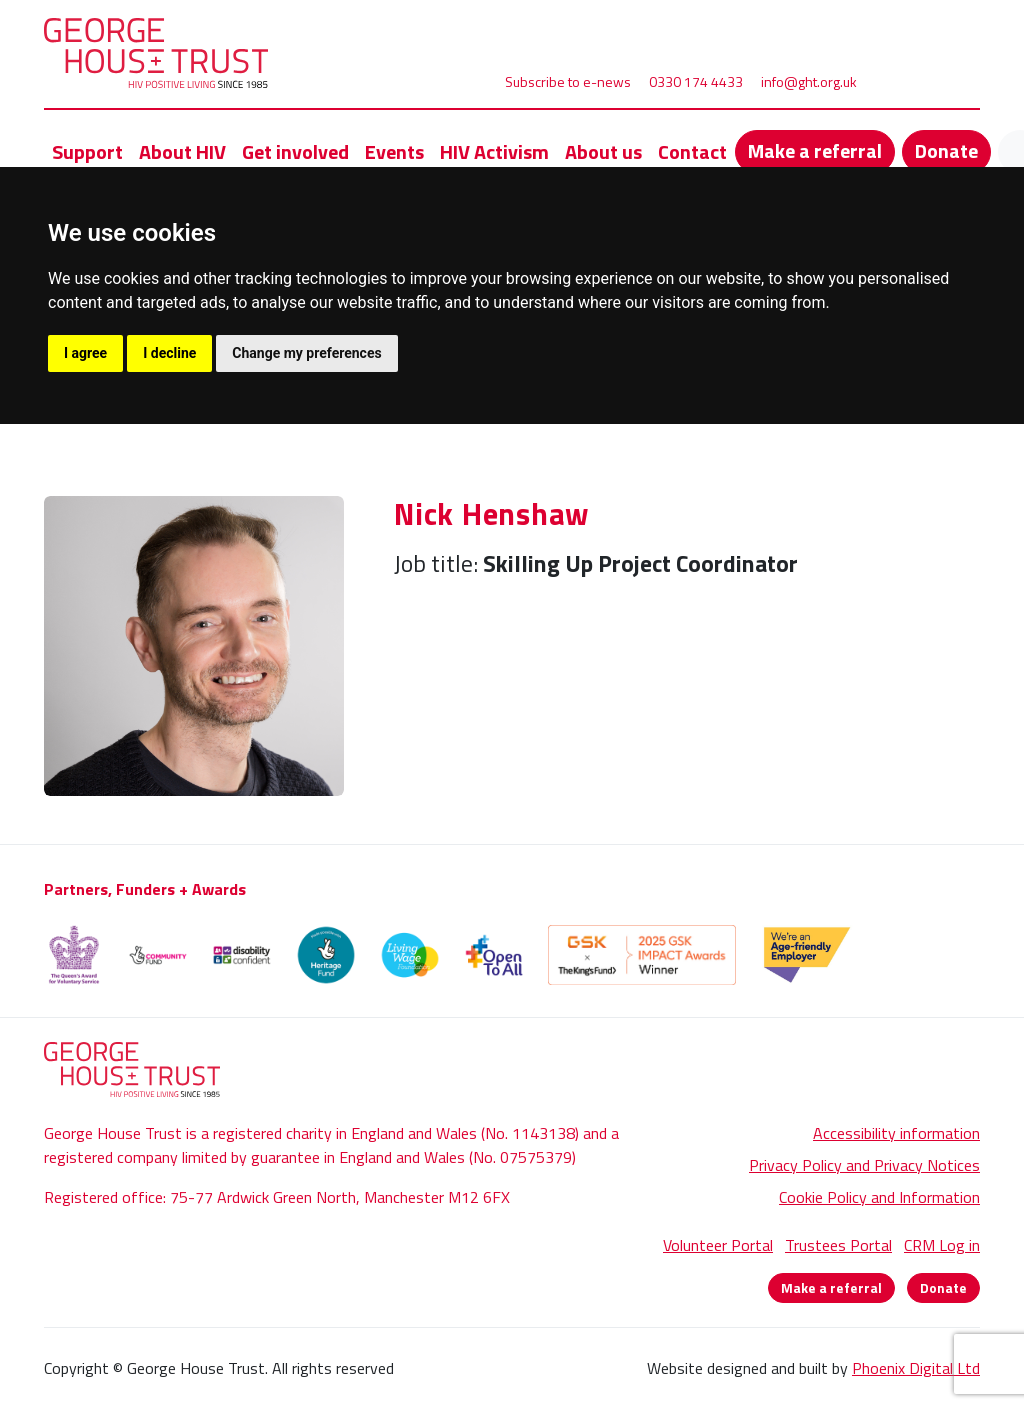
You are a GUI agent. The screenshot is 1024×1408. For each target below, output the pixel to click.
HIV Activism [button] (494, 151)
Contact (692, 151)
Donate (946, 150)
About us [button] (603, 151)
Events (394, 151)
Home (64, 484)
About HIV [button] (182, 151)
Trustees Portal (838, 1245)
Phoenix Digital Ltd (916, 1368)
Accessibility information (896, 1133)
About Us (142, 484)
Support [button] (87, 151)
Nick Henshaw (283, 484)
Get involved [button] (295, 151)
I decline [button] (169, 353)
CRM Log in (942, 1245)
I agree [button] (85, 353)
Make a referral (815, 150)
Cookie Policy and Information (879, 1197)
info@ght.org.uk (809, 81)
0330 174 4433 (696, 81)
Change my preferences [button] (306, 353)
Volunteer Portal (718, 1245)
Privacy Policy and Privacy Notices (864, 1165)
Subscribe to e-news (568, 81)
